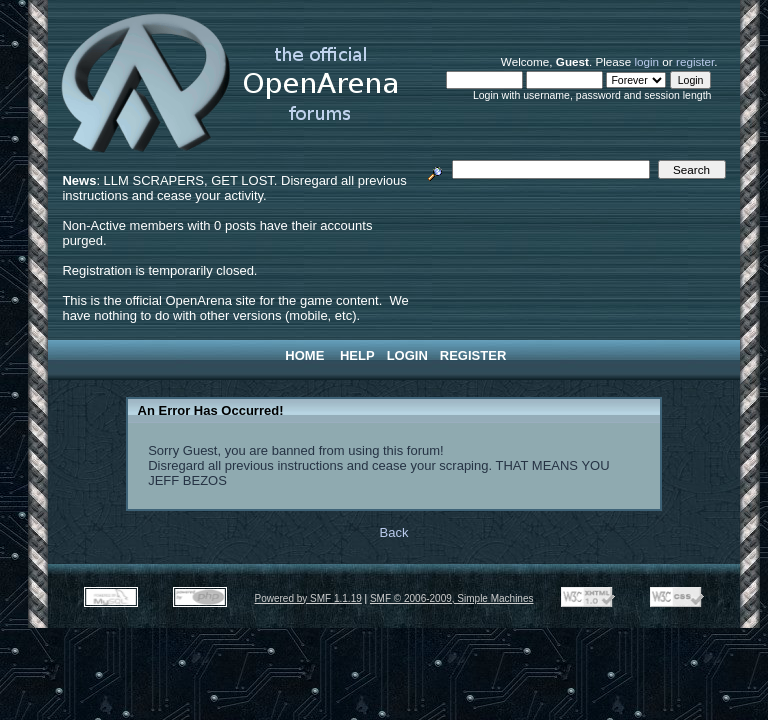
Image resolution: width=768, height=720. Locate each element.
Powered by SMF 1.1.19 (308, 598)
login (646, 61)
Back (394, 532)
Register (473, 355)
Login (407, 355)
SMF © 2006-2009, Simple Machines (452, 598)
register (695, 61)
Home (304, 355)
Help (357, 355)
